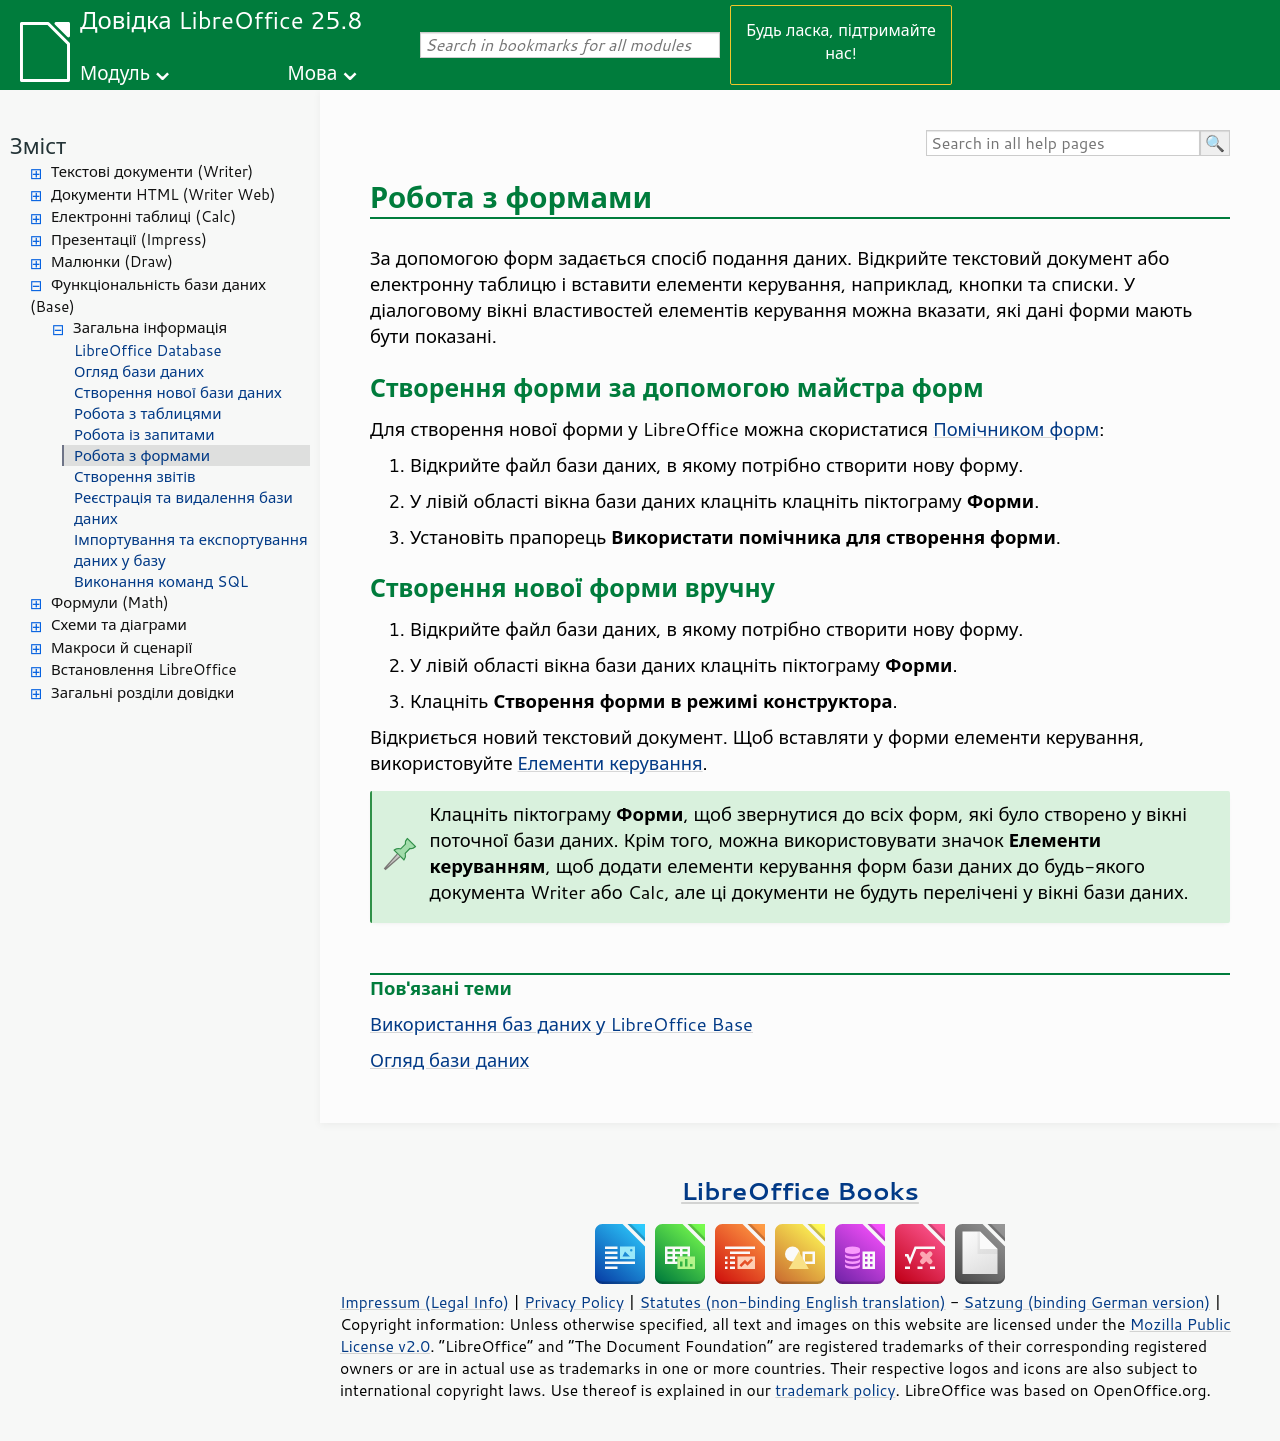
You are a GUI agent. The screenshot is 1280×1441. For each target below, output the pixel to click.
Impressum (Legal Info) (424, 1302)
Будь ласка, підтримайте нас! (841, 41)
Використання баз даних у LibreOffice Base (561, 1024)
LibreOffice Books (800, 1190)
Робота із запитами (144, 434)
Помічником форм (1016, 429)
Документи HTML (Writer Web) (163, 194)
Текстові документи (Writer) (152, 171)
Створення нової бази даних (178, 392)
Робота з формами (142, 455)
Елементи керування (610, 763)
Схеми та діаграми (119, 624)
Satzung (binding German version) (1087, 1302)
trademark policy (835, 1390)
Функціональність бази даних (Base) (148, 296)
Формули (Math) (110, 602)
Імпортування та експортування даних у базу (191, 550)
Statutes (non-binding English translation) (792, 1302)
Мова (313, 72)
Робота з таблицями (147, 413)
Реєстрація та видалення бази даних (183, 508)
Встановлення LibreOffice (144, 669)
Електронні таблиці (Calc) (143, 216)
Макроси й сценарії (121, 647)
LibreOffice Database (148, 350)
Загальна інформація (150, 327)
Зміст (38, 145)
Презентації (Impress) (129, 239)
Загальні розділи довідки (142, 692)
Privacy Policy (574, 1302)
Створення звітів (134, 476)
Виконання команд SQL (161, 581)
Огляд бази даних (139, 371)
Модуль (115, 72)
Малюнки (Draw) (112, 261)
